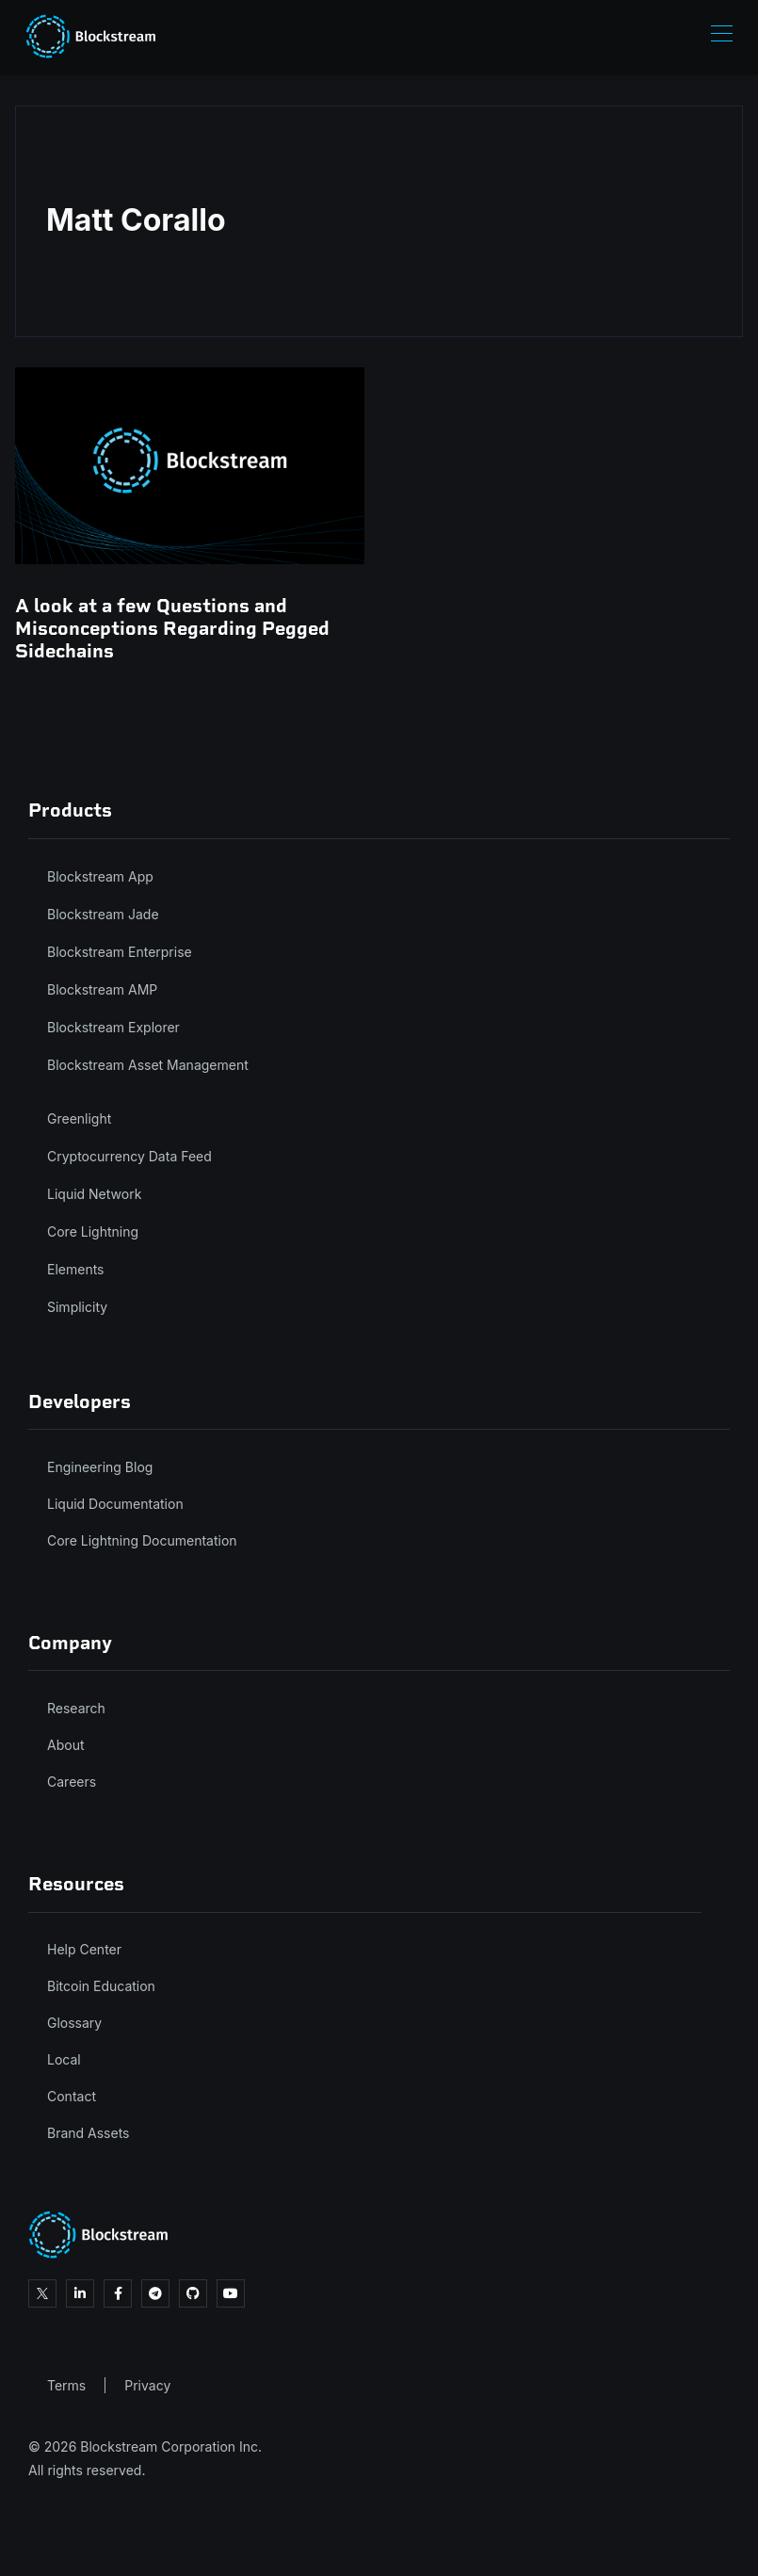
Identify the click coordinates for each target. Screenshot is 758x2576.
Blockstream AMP (102, 989)
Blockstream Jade (103, 914)
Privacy (147, 2385)
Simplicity (77, 1307)
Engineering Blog (100, 1467)
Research (76, 1708)
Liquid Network (94, 1194)
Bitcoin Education (101, 1986)
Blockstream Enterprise (119, 952)
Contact (71, 2096)
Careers (71, 1782)
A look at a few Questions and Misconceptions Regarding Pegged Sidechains (172, 628)
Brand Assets (88, 2133)
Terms (66, 2385)
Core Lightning (92, 1231)
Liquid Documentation (115, 1504)
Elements (76, 1269)
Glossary (74, 2023)
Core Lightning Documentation (142, 1540)
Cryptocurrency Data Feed (129, 1156)
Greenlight (79, 1118)
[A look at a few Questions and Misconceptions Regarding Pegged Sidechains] (189, 465)
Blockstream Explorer (113, 1027)
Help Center (84, 1949)
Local (64, 2059)
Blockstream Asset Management (148, 1065)
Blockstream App (100, 876)
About (65, 1745)
